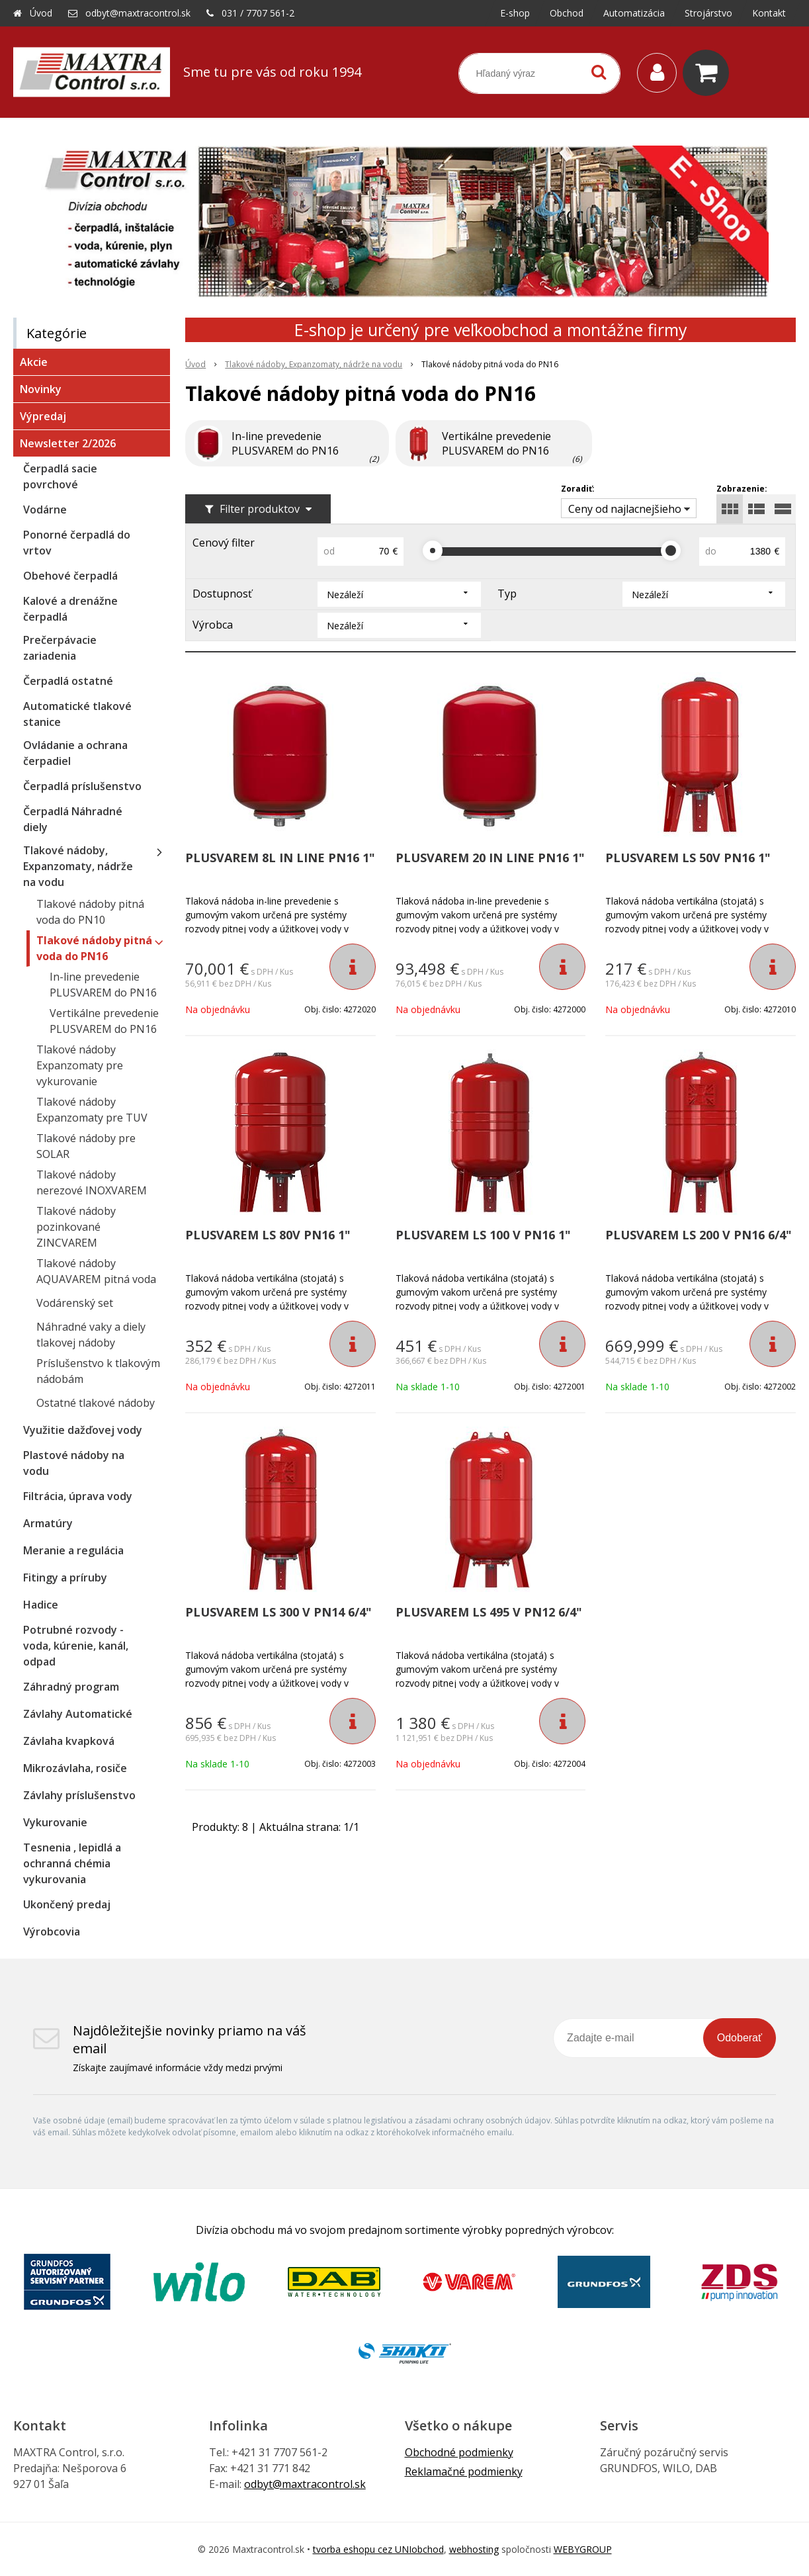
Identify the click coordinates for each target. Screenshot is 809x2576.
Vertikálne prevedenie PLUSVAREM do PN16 (104, 1021)
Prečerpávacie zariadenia (60, 648)
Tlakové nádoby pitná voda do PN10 (90, 912)
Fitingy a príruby (65, 1577)
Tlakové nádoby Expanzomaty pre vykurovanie (79, 1065)
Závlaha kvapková (68, 1741)
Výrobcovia (51, 1931)
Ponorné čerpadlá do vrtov (76, 542)
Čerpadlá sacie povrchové (60, 476)
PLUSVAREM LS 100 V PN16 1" (483, 1235)
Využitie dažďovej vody (82, 1430)
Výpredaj (43, 416)
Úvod (41, 13)
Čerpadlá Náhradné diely (72, 819)
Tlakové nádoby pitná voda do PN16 (94, 948)
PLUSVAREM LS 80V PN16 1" (268, 1235)
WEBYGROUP (583, 2549)
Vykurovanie (55, 1822)
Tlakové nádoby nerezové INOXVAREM (91, 1182)
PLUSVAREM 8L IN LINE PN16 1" (280, 858)
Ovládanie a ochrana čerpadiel (75, 753)
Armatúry (48, 1523)
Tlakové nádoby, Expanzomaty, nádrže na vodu (78, 866)
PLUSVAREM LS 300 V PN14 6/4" (278, 1612)
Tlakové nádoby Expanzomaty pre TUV (92, 1109)
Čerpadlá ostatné (68, 681)
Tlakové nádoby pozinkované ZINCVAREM (76, 1227)
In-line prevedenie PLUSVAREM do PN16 (103, 984)
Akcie (34, 362)
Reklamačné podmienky (464, 2471)
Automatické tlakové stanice (77, 714)
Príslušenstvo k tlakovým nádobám (98, 1371)
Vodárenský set (74, 1303)
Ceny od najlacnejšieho (624, 509)
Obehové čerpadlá (70, 575)
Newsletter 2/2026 (68, 443)
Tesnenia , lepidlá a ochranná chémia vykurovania (72, 1863)
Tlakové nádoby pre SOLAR (86, 1146)
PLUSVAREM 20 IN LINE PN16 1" (490, 858)
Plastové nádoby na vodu (73, 1463)
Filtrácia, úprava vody (77, 1496)
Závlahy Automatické (77, 1714)
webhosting (474, 2549)
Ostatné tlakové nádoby (95, 1403)
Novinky (41, 389)
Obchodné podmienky (459, 2452)
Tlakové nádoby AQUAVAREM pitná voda (96, 1271)
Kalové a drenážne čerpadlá (70, 609)
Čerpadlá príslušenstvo (82, 786)
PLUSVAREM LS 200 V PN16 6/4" (698, 1235)
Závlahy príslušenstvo (79, 1795)
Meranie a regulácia (73, 1550)
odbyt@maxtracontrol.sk (138, 13)
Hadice (40, 1604)
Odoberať (739, 2037)
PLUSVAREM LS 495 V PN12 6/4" (489, 1612)
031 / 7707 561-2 (258, 13)
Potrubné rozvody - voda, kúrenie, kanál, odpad (75, 1645)
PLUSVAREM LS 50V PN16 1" (688, 858)
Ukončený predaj (66, 1904)
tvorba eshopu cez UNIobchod (378, 2549)
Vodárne (45, 509)
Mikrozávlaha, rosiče (75, 1768)
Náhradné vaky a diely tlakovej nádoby (91, 1334)
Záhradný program (71, 1686)
